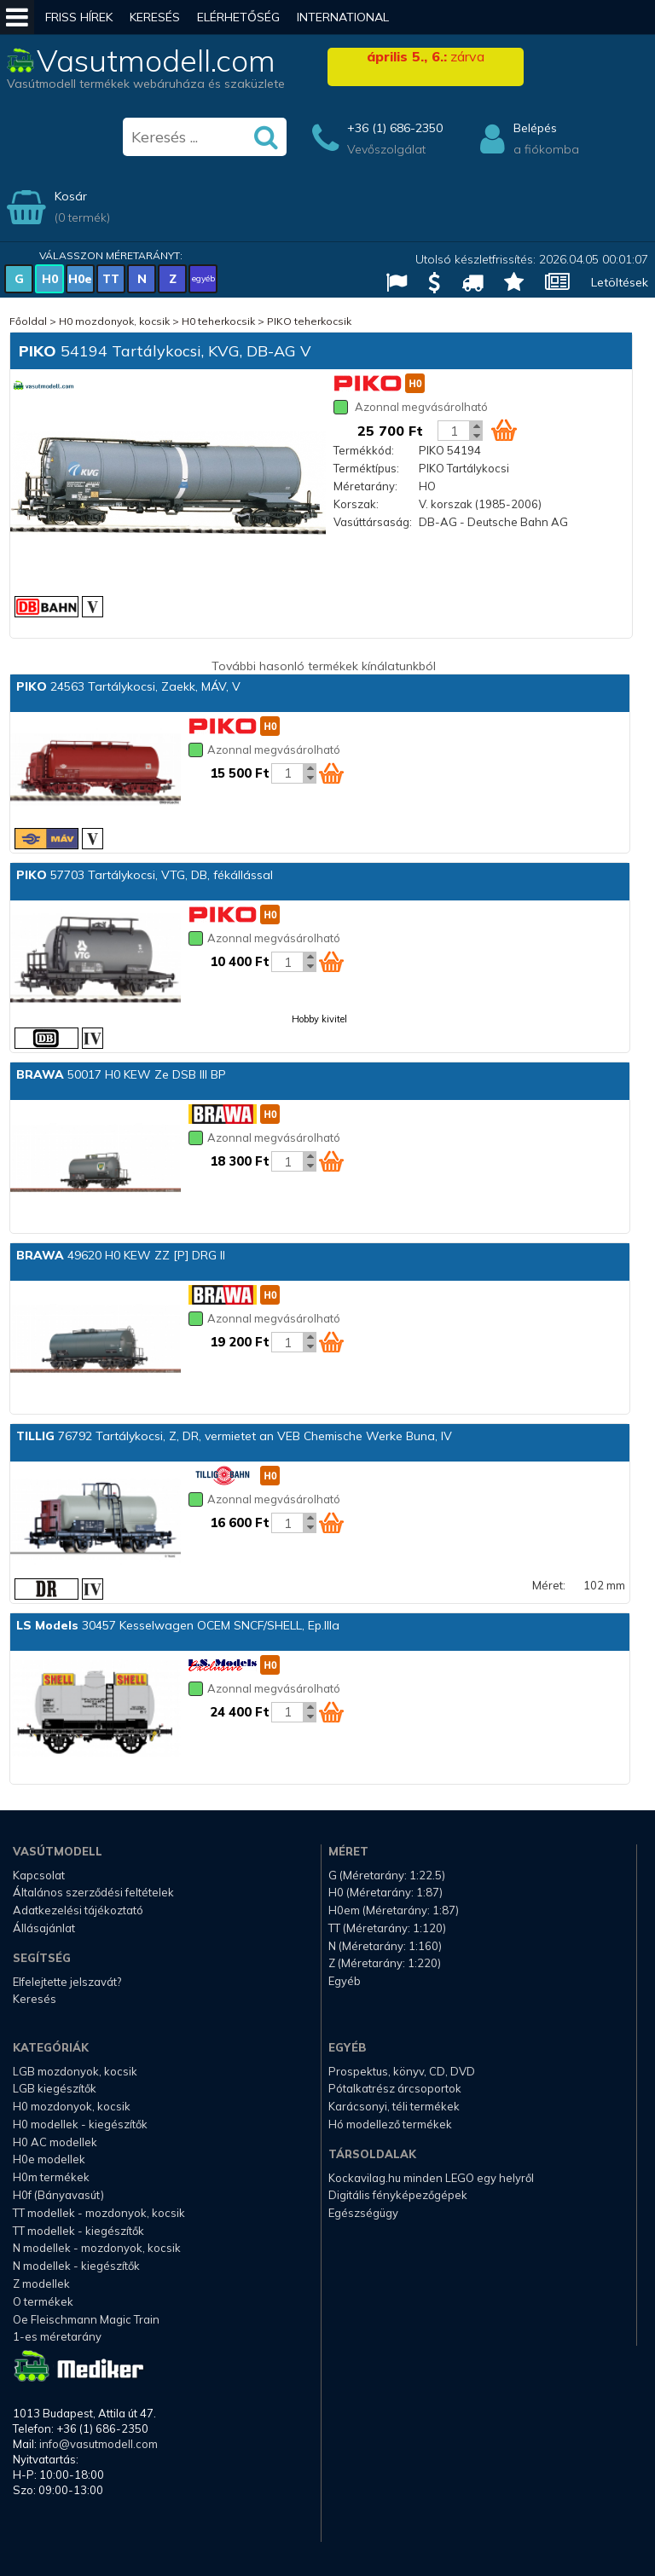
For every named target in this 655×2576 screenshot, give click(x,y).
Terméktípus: (366, 468)
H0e (80, 279)
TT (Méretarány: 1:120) (387, 1928)
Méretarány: (365, 486)
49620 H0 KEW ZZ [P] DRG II (120, 1255)
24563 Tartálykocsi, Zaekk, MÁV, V (128, 686)
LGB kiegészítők (54, 2088)
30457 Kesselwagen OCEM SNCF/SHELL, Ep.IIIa (177, 1625)
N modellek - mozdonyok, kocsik (97, 2248)
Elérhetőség (238, 17)
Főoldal (28, 321)
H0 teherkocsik (218, 321)
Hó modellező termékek (390, 2124)
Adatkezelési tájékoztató (78, 1910)
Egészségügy (363, 2213)
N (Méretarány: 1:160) (385, 1946)
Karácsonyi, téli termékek (394, 2106)
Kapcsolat (39, 1875)
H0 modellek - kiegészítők (80, 2124)
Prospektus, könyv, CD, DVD (401, 2071)
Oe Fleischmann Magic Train (86, 2319)
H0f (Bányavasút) (58, 2195)
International (343, 17)
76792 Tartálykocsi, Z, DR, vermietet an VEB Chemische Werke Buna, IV (234, 1436)
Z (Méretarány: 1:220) (384, 1963)
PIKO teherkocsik (309, 321)
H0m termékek (51, 2177)
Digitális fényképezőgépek (397, 2195)
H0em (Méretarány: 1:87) (393, 1910)
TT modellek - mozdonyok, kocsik (99, 2213)
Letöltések (619, 282)
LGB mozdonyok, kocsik (75, 2071)
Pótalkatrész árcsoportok (394, 2088)
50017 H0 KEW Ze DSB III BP (121, 1074)
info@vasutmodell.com (98, 2444)
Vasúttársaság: (372, 522)
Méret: (548, 1585)
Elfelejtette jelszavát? (67, 1981)
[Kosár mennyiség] (454, 430)
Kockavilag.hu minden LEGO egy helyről (431, 2178)
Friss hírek (79, 17)
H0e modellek (49, 2159)
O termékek (43, 2301)
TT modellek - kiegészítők (78, 2230)
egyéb (203, 278)
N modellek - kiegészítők (76, 2265)
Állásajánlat (44, 1928)
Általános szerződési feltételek (93, 1892)
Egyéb (344, 1981)
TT (110, 279)
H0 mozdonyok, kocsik (114, 321)
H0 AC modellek (55, 2142)
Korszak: (356, 504)
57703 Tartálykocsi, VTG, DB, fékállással (144, 875)
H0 (50, 279)
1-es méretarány (57, 2336)
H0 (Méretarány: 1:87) (385, 1892)
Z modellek (41, 2283)
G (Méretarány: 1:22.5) (386, 1875)
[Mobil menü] (17, 17)
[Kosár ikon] (504, 430)
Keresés (155, 17)
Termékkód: (363, 450)
